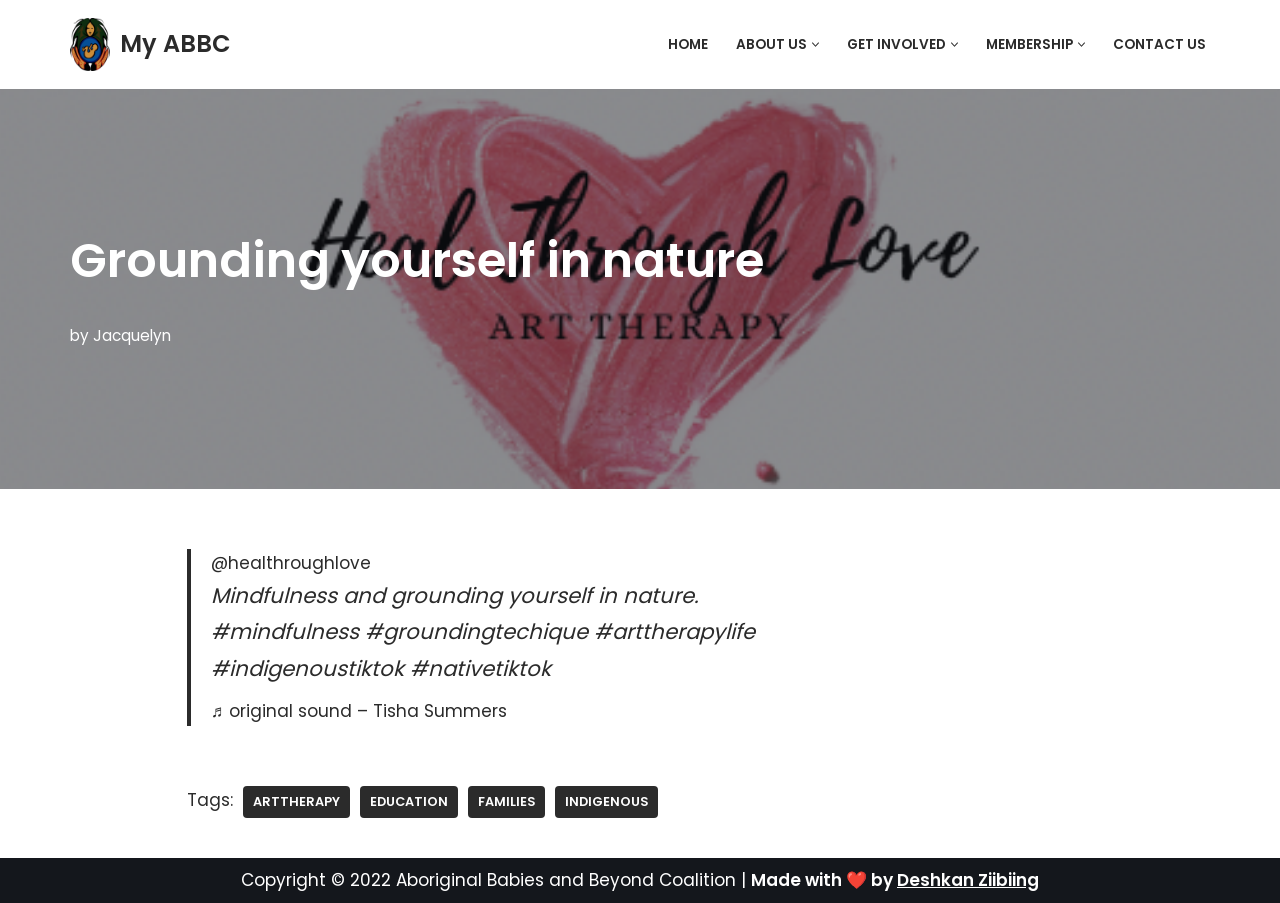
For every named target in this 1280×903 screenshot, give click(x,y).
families (506, 801)
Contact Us (1159, 44)
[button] (815, 44)
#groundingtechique (476, 631)
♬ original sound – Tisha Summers (359, 711)
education (409, 801)
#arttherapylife (674, 631)
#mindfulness (285, 631)
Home (688, 44)
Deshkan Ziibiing (968, 880)
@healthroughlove (291, 563)
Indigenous (606, 801)
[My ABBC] (150, 44)
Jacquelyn (132, 335)
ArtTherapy (296, 801)
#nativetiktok (480, 668)
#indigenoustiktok (307, 668)
